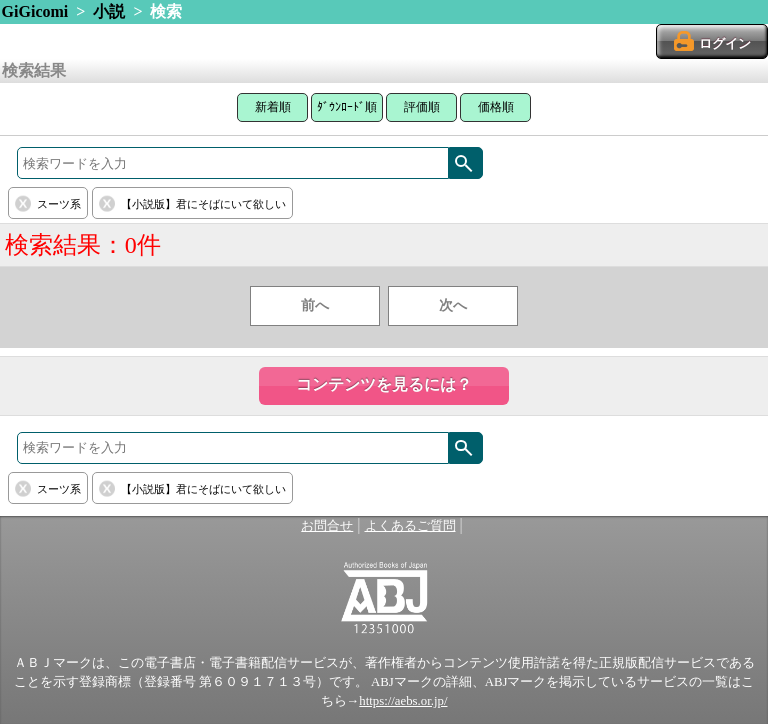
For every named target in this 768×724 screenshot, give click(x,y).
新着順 (273, 107)
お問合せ (327, 526)
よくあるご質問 (410, 526)
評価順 (422, 107)
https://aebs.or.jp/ (403, 701)
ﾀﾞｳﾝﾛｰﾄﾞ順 (347, 107)
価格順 (496, 107)
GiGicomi (35, 11)
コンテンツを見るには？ (384, 384)
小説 (109, 11)
